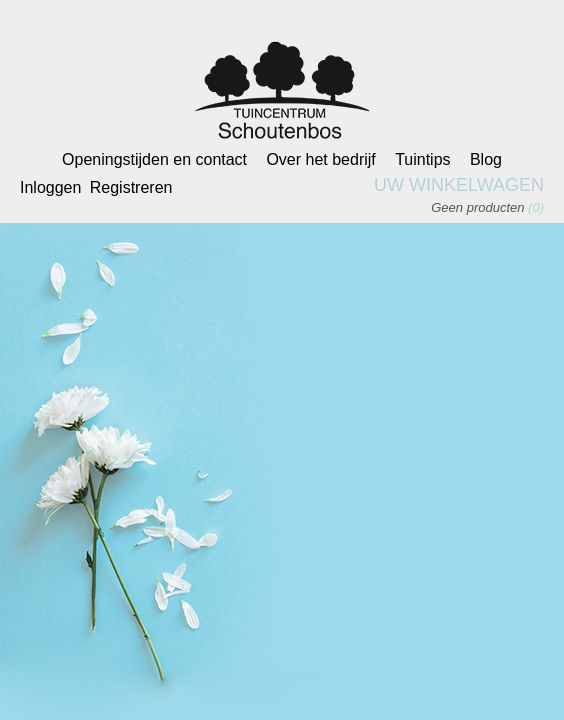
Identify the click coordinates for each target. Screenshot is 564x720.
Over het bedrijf (320, 159)
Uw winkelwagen (459, 185)
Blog (486, 159)
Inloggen (50, 187)
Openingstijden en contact (154, 159)
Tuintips (422, 159)
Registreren (131, 187)
